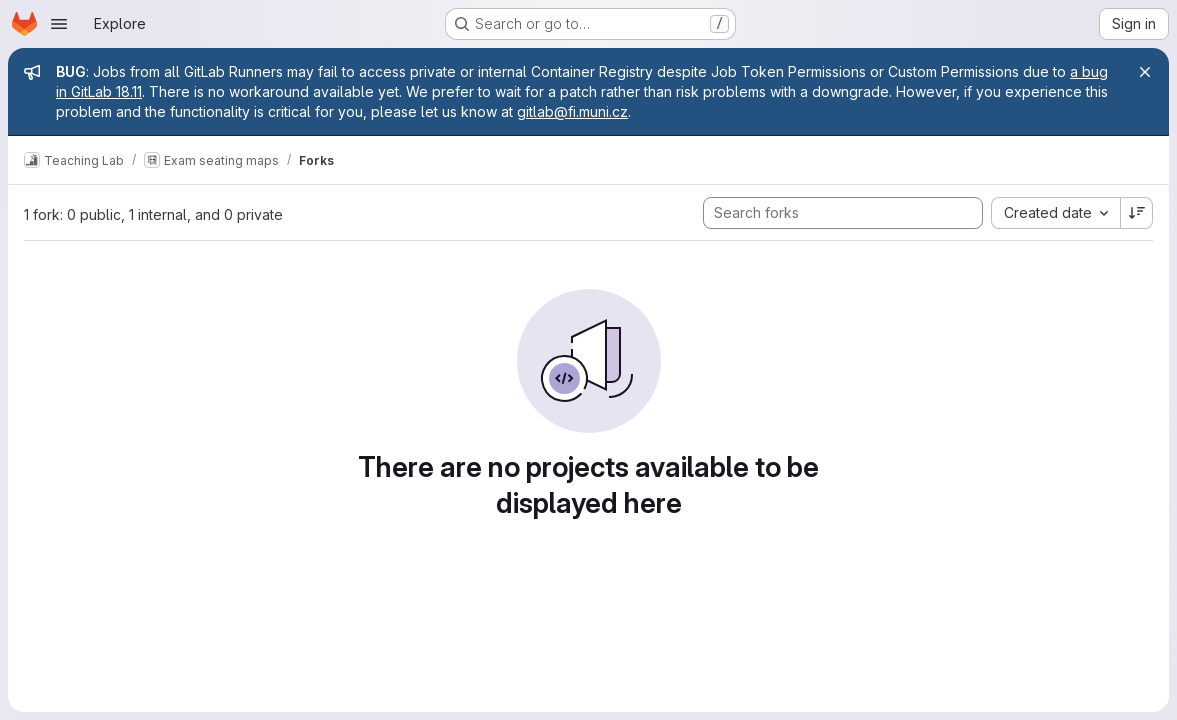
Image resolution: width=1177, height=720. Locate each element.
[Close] (1145, 72)
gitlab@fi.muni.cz (572, 111)
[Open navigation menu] (59, 24)
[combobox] (1055, 213)
